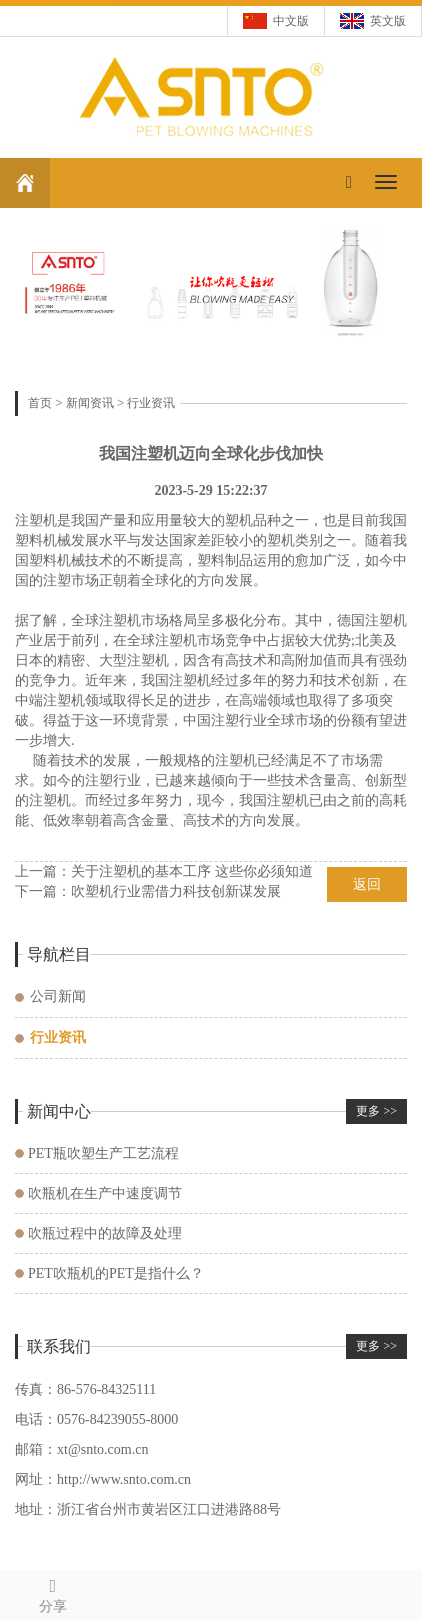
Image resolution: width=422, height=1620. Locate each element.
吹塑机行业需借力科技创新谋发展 (176, 891)
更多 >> (376, 1111)
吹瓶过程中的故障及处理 (105, 1233)
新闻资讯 (90, 403)
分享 (53, 1592)
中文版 (291, 21)
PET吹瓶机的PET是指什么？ (116, 1273)
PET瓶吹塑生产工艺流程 (103, 1153)
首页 (40, 403)
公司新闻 (58, 996)
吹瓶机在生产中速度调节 (105, 1193)
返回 (367, 884)
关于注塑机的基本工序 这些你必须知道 (192, 871)
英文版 (388, 21)
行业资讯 (151, 403)
